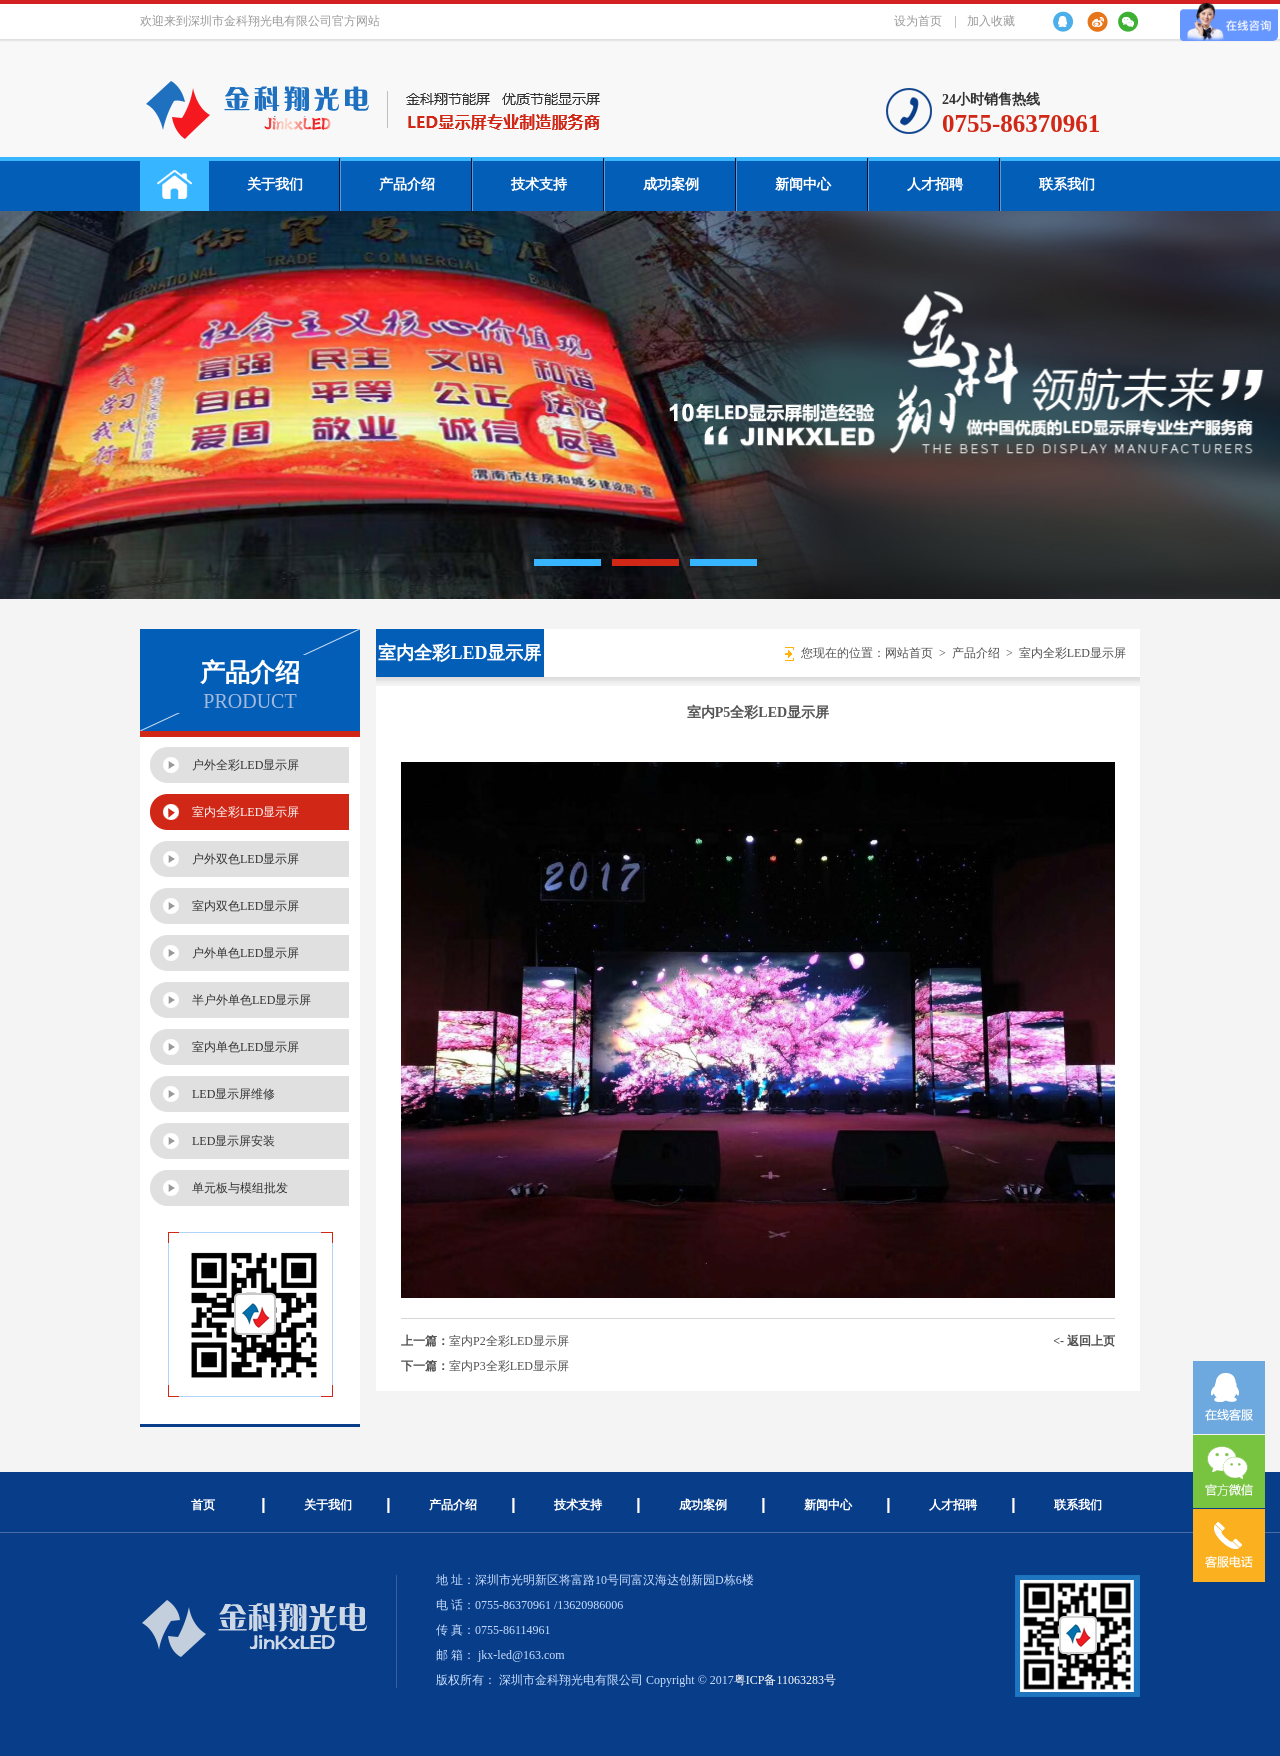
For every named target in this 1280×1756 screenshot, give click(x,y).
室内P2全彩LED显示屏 (509, 1341)
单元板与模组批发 (240, 1188)
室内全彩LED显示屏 (245, 812)
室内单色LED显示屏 (245, 1047)
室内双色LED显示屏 (245, 906)
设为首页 (918, 21)
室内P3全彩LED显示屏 (509, 1366)
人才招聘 (935, 184)
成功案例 (671, 184)
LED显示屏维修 (233, 1094)
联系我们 (1067, 184)
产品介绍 (407, 184)
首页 (203, 1505)
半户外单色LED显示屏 (251, 1000)
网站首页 (909, 653)
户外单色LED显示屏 (245, 953)
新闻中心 (803, 184)
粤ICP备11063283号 (785, 1680)
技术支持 (539, 184)
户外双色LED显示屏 (245, 859)
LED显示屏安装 (233, 1141)
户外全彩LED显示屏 (245, 765)
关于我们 (275, 184)
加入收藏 (991, 21)
